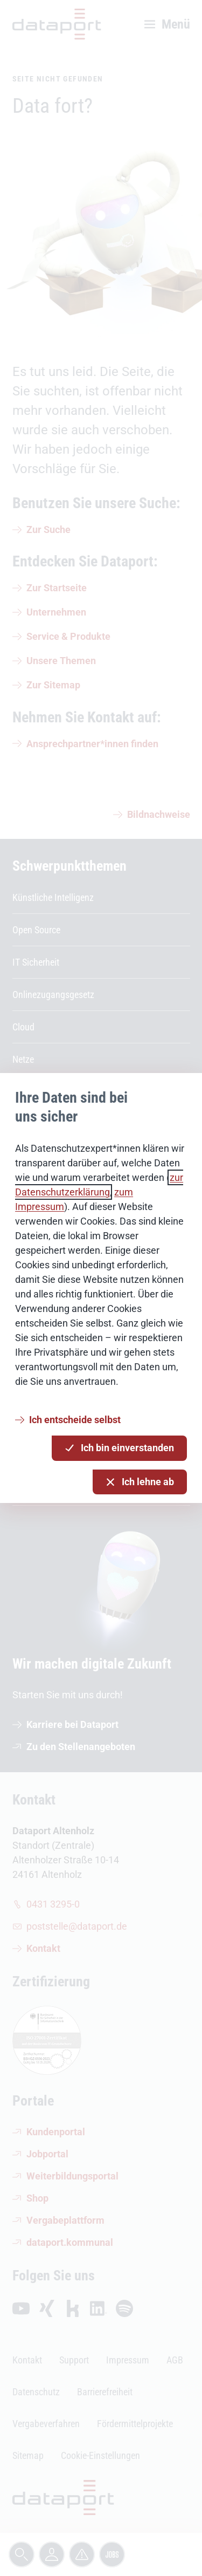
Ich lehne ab (140, 1482)
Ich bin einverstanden (119, 1448)
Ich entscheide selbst (75, 1419)
